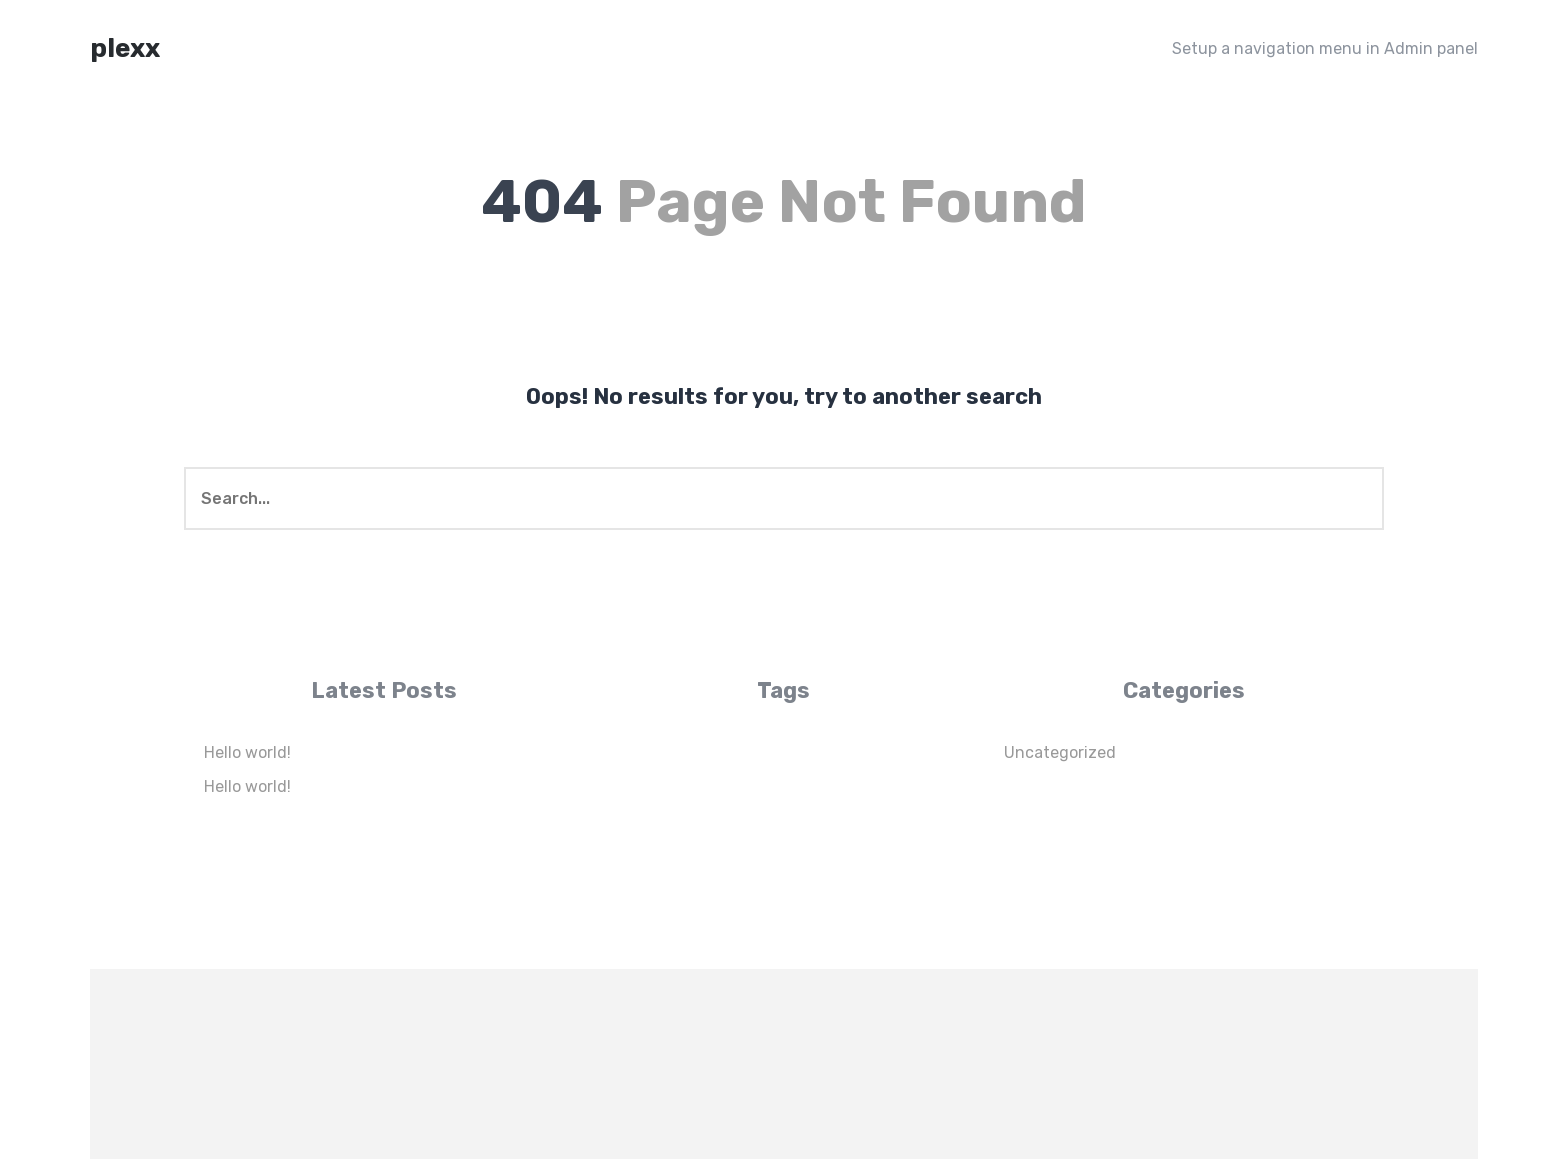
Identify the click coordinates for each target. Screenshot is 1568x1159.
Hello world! (247, 752)
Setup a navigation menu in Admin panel (1325, 49)
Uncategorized (1060, 752)
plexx (125, 48)
